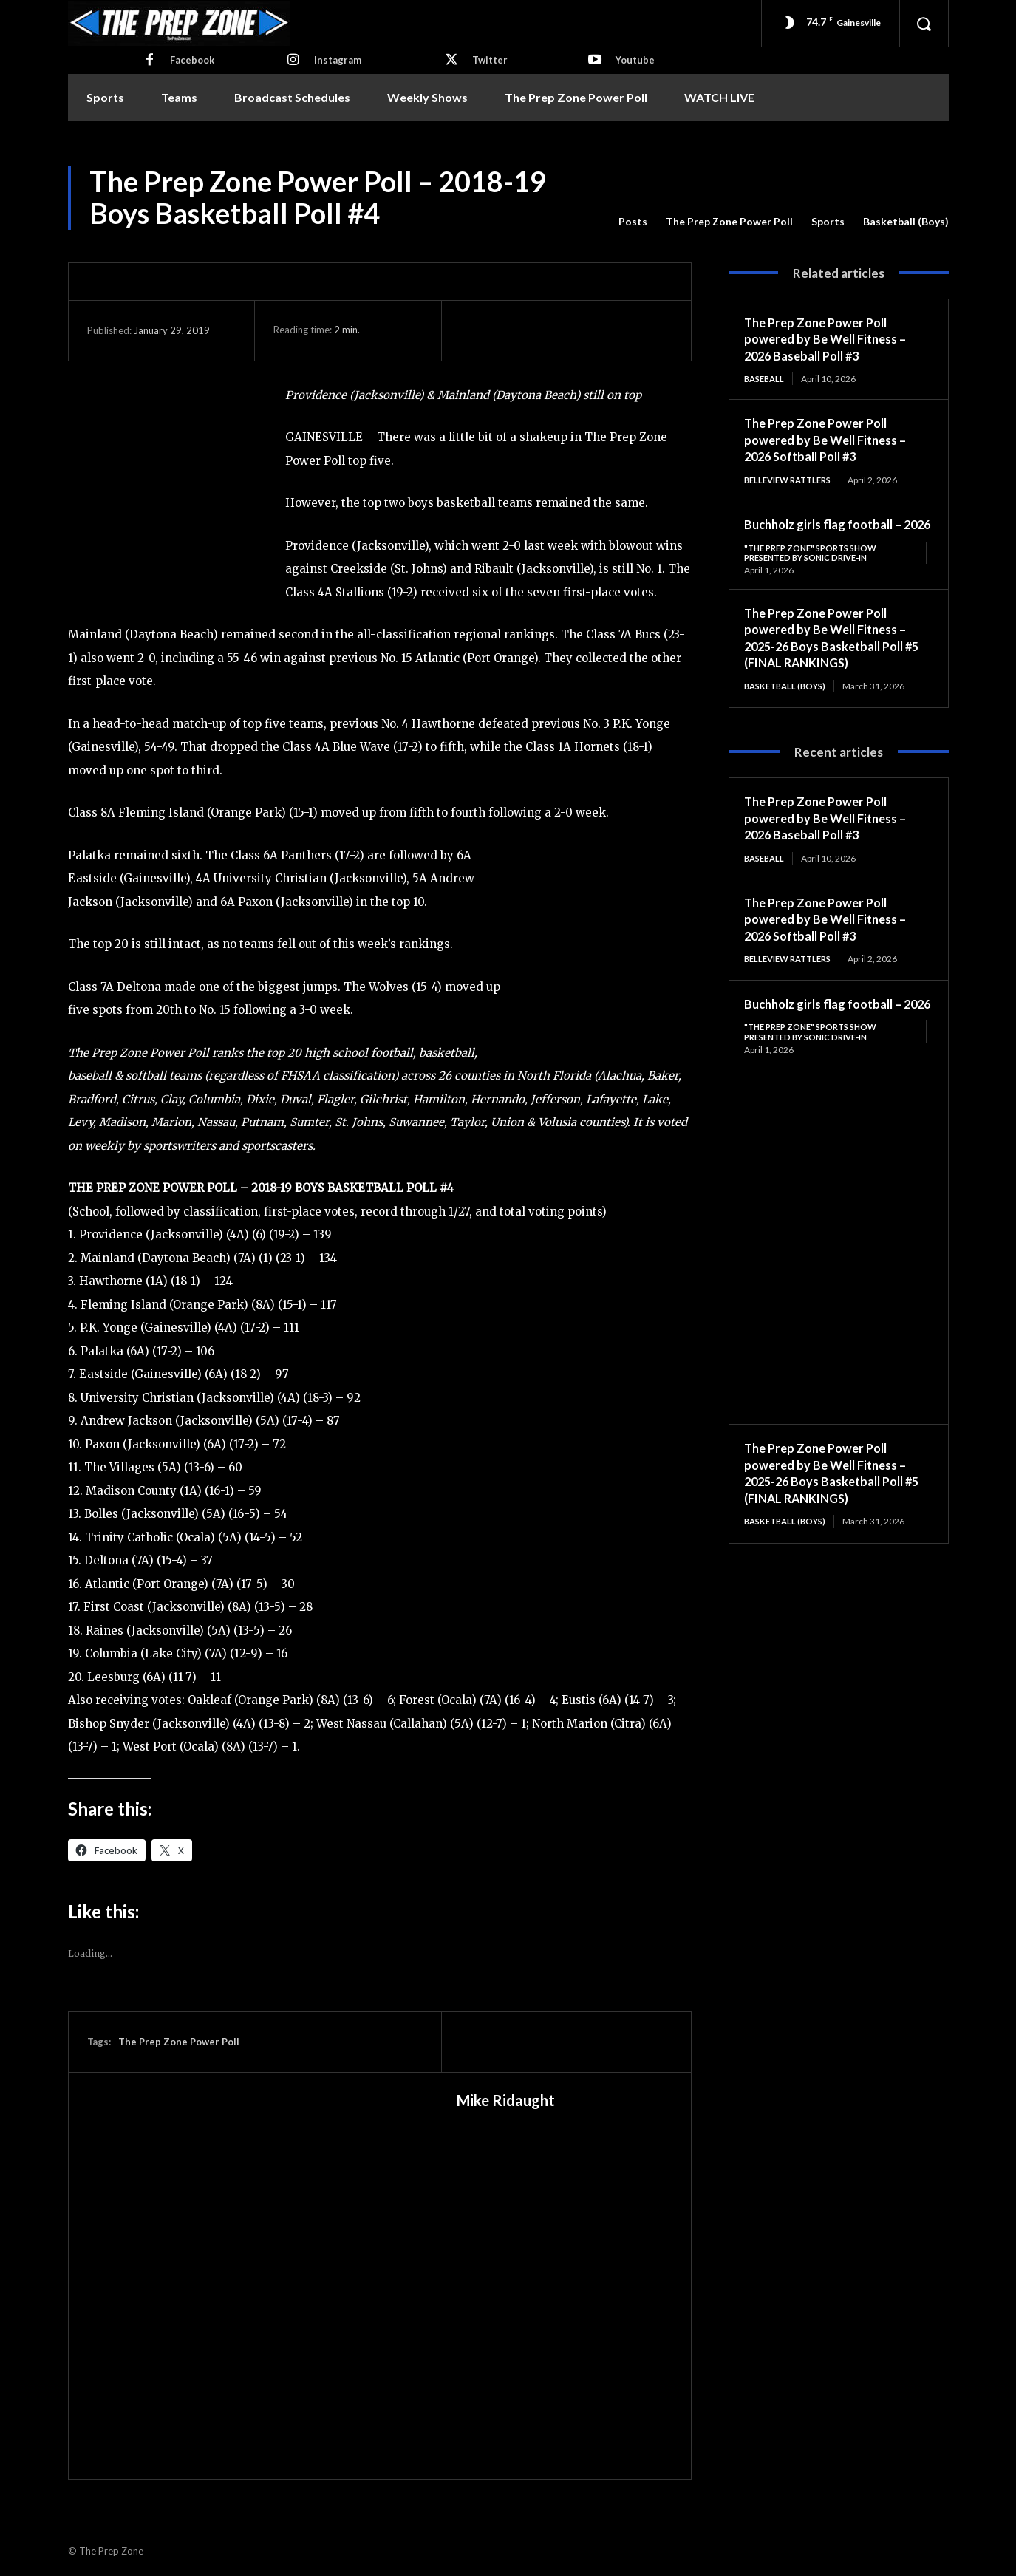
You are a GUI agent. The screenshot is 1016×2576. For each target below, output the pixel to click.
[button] (923, 23)
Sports (828, 221)
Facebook (192, 60)
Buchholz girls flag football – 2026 (830, 1034)
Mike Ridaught (506, 2100)
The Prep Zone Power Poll (729, 221)
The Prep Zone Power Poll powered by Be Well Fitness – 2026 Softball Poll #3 (831, 440)
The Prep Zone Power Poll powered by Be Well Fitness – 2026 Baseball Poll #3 (831, 339)
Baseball (766, 378)
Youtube (635, 60)
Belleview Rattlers (792, 480)
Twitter (490, 60)
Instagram (337, 60)
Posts (632, 221)
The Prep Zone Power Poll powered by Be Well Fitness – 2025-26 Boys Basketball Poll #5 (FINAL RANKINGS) (831, 657)
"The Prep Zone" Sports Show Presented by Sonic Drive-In (816, 571)
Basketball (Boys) (906, 221)
